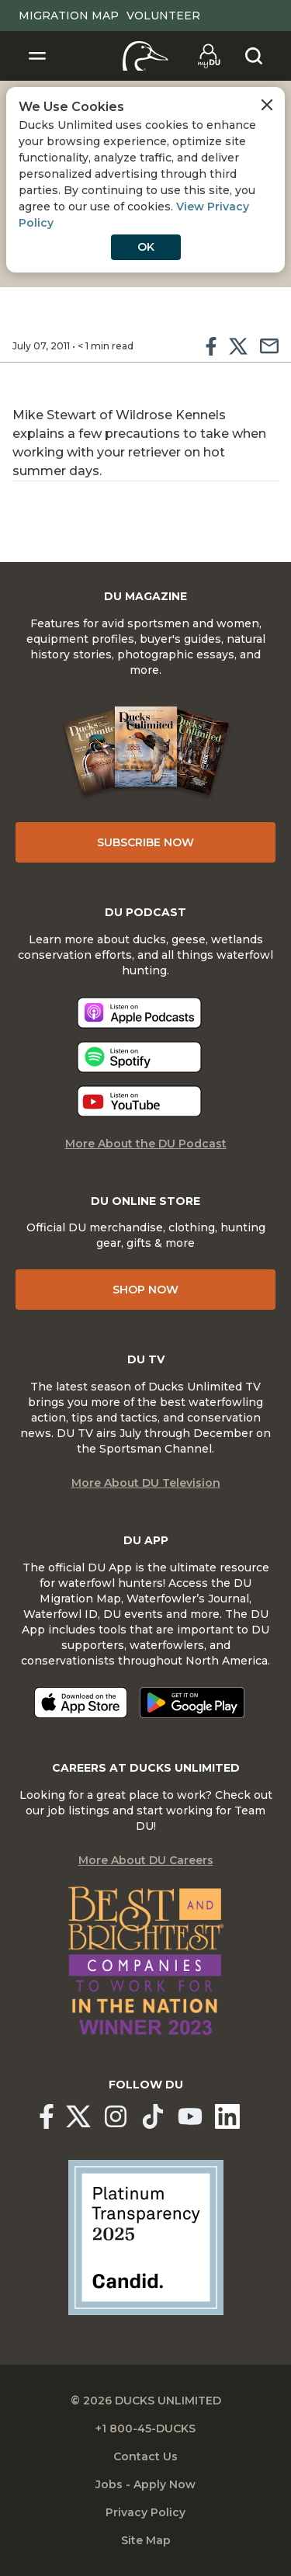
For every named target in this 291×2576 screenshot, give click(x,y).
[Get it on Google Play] (192, 1702)
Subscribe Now (145, 842)
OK (145, 247)
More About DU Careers (145, 1860)
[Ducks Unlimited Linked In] (227, 2116)
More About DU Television (145, 1483)
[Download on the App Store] (80, 1702)
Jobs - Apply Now (145, 2484)
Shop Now (145, 1290)
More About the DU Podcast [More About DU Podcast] (146, 1144)
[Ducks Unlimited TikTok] (152, 2116)
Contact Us (145, 2456)
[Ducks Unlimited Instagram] (115, 2116)
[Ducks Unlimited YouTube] (190, 2116)
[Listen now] (139, 1013)
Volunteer (163, 15)
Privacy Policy (145, 2512)
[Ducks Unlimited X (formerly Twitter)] (78, 2116)
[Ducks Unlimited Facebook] (47, 2116)
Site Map (146, 2540)
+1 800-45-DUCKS (145, 2428)
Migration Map (69, 15)
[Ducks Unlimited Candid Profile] (145, 2237)
